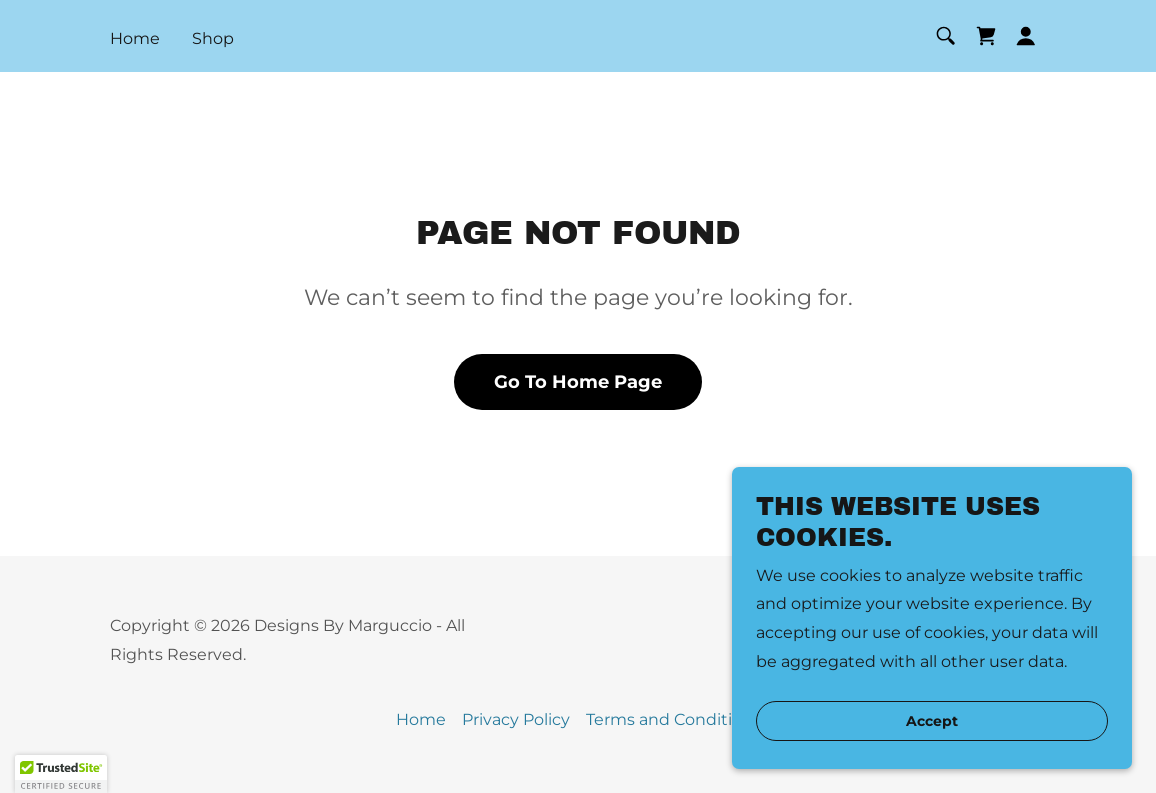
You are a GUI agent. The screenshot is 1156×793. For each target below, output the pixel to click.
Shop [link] (213, 38)
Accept (932, 721)
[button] (1026, 36)
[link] (986, 36)
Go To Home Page (578, 382)
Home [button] (421, 719)
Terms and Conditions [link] (673, 719)
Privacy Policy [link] (516, 719)
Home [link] (135, 38)
